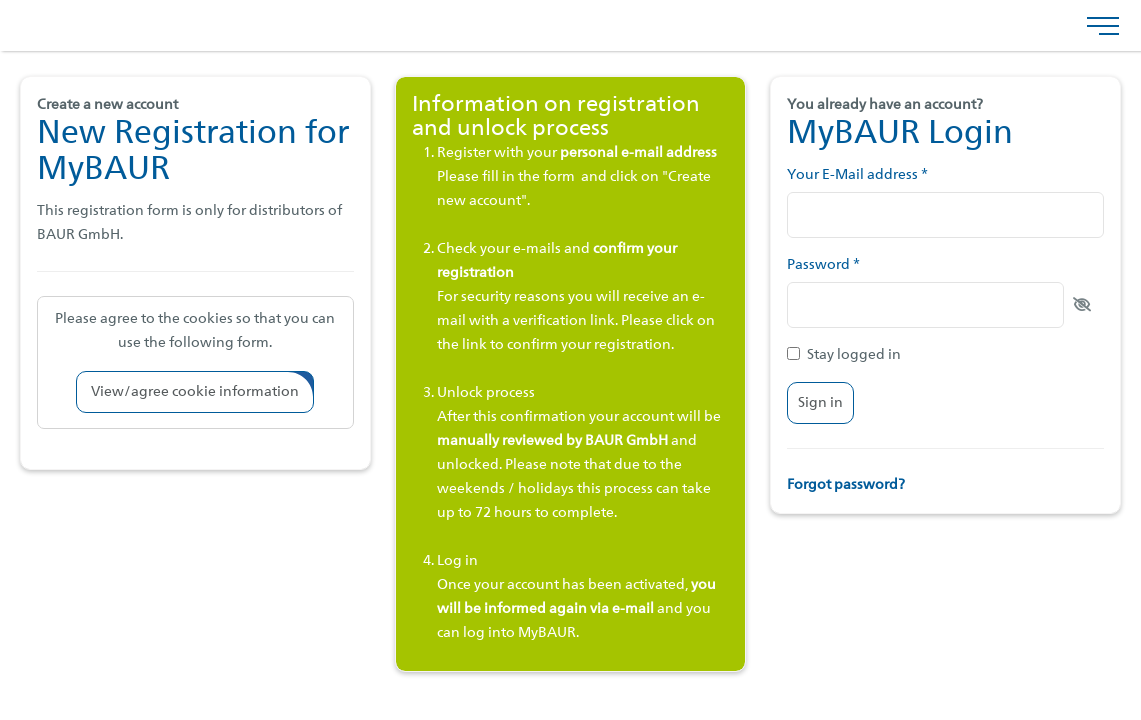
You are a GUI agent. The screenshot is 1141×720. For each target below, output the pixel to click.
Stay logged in (844, 354)
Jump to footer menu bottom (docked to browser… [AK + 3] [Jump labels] (0, 0)
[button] (195, 392)
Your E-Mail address (857, 175)
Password (823, 265)
